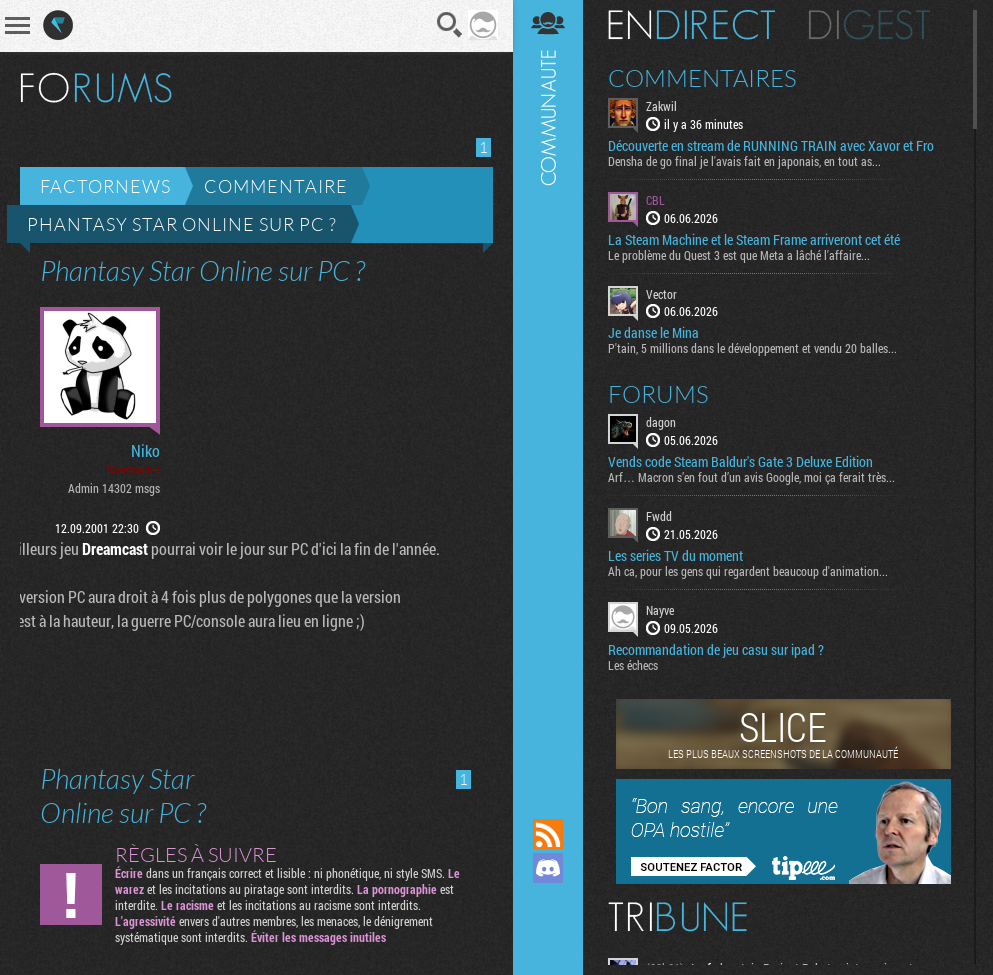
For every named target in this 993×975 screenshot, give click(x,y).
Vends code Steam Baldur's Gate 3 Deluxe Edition (740, 462)
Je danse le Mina (653, 333)
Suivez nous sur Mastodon (548, 902)
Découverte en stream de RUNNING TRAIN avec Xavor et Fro (771, 146)
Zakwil (661, 106)
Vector (661, 294)
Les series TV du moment (675, 556)
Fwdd (659, 516)
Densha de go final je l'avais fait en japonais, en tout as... (744, 161)
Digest (869, 25)
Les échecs (633, 665)
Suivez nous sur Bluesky (548, 936)
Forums (658, 394)
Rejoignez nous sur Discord (548, 868)
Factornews (105, 186)
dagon (661, 422)
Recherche (450, 25)
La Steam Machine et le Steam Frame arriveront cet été (754, 240)
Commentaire (276, 186)
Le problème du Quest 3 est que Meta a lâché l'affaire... (739, 255)
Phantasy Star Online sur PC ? (182, 224)
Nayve (660, 610)
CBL (655, 200)
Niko (145, 451)
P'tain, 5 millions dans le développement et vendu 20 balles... (752, 348)
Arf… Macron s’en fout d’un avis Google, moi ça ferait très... (751, 477)
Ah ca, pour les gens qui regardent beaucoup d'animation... (748, 571)
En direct (691, 25)
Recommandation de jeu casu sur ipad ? (716, 650)
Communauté (548, 390)
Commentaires (702, 78)
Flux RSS (548, 834)
